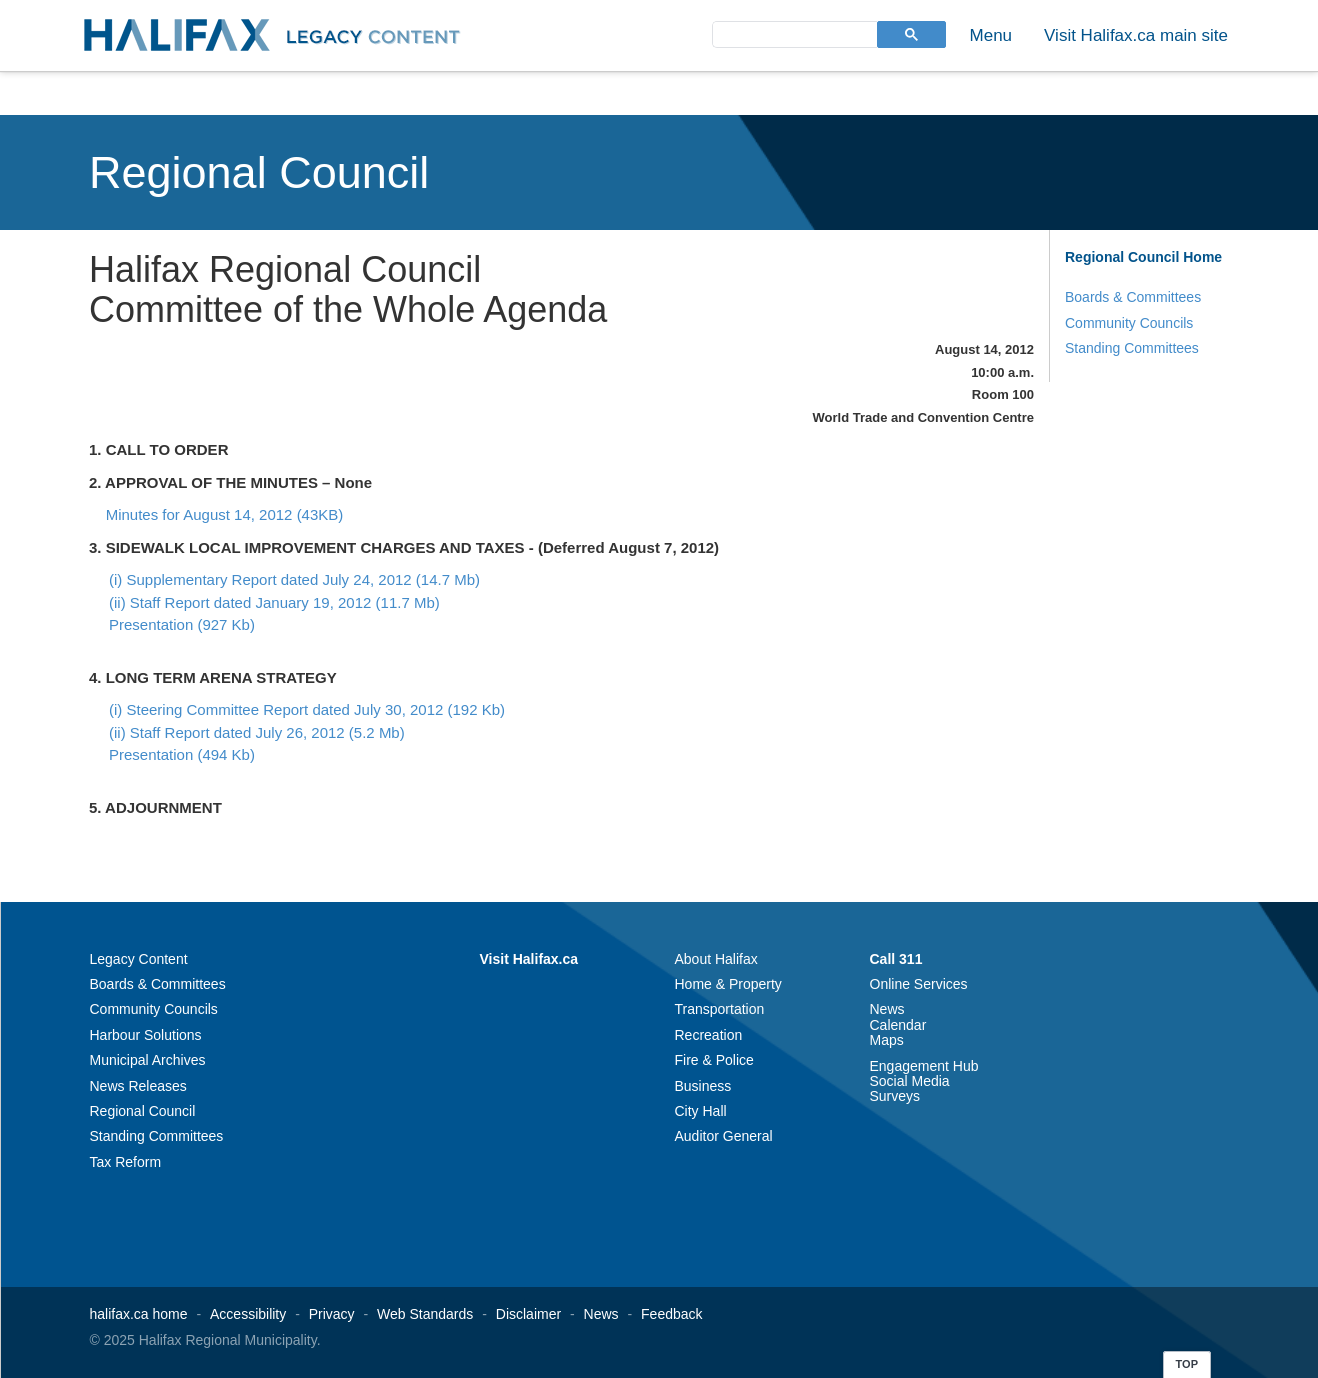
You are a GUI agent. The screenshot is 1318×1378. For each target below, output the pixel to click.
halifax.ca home (139, 1314)
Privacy (332, 1314)
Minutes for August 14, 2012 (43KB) (225, 514)
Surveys (895, 1096)
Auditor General (724, 1136)
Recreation (709, 1035)
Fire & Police (714, 1060)
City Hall (701, 1111)
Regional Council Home (1143, 257)
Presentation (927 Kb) (182, 624)
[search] (793, 33)
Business (703, 1086)
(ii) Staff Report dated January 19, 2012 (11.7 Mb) (274, 602)
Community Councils (1129, 323)
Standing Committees (1132, 348)
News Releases (138, 1086)
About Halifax (716, 959)
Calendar (898, 1025)
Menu (991, 35)
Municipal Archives (148, 1060)
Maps (887, 1040)
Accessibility (248, 1314)
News (887, 1009)
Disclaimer (528, 1314)
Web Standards (425, 1314)
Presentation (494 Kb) (182, 754)
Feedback (671, 1314)
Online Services (919, 984)
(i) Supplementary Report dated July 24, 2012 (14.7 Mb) (294, 579)
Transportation (720, 1009)
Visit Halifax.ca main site (1136, 35)
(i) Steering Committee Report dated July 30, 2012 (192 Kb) (307, 709)
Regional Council (259, 172)
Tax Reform (126, 1162)
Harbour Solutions (146, 1035)
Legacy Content (139, 959)
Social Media (910, 1081)
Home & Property (728, 984)
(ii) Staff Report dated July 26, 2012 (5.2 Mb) (257, 732)
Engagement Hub (924, 1066)
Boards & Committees (1133, 297)
